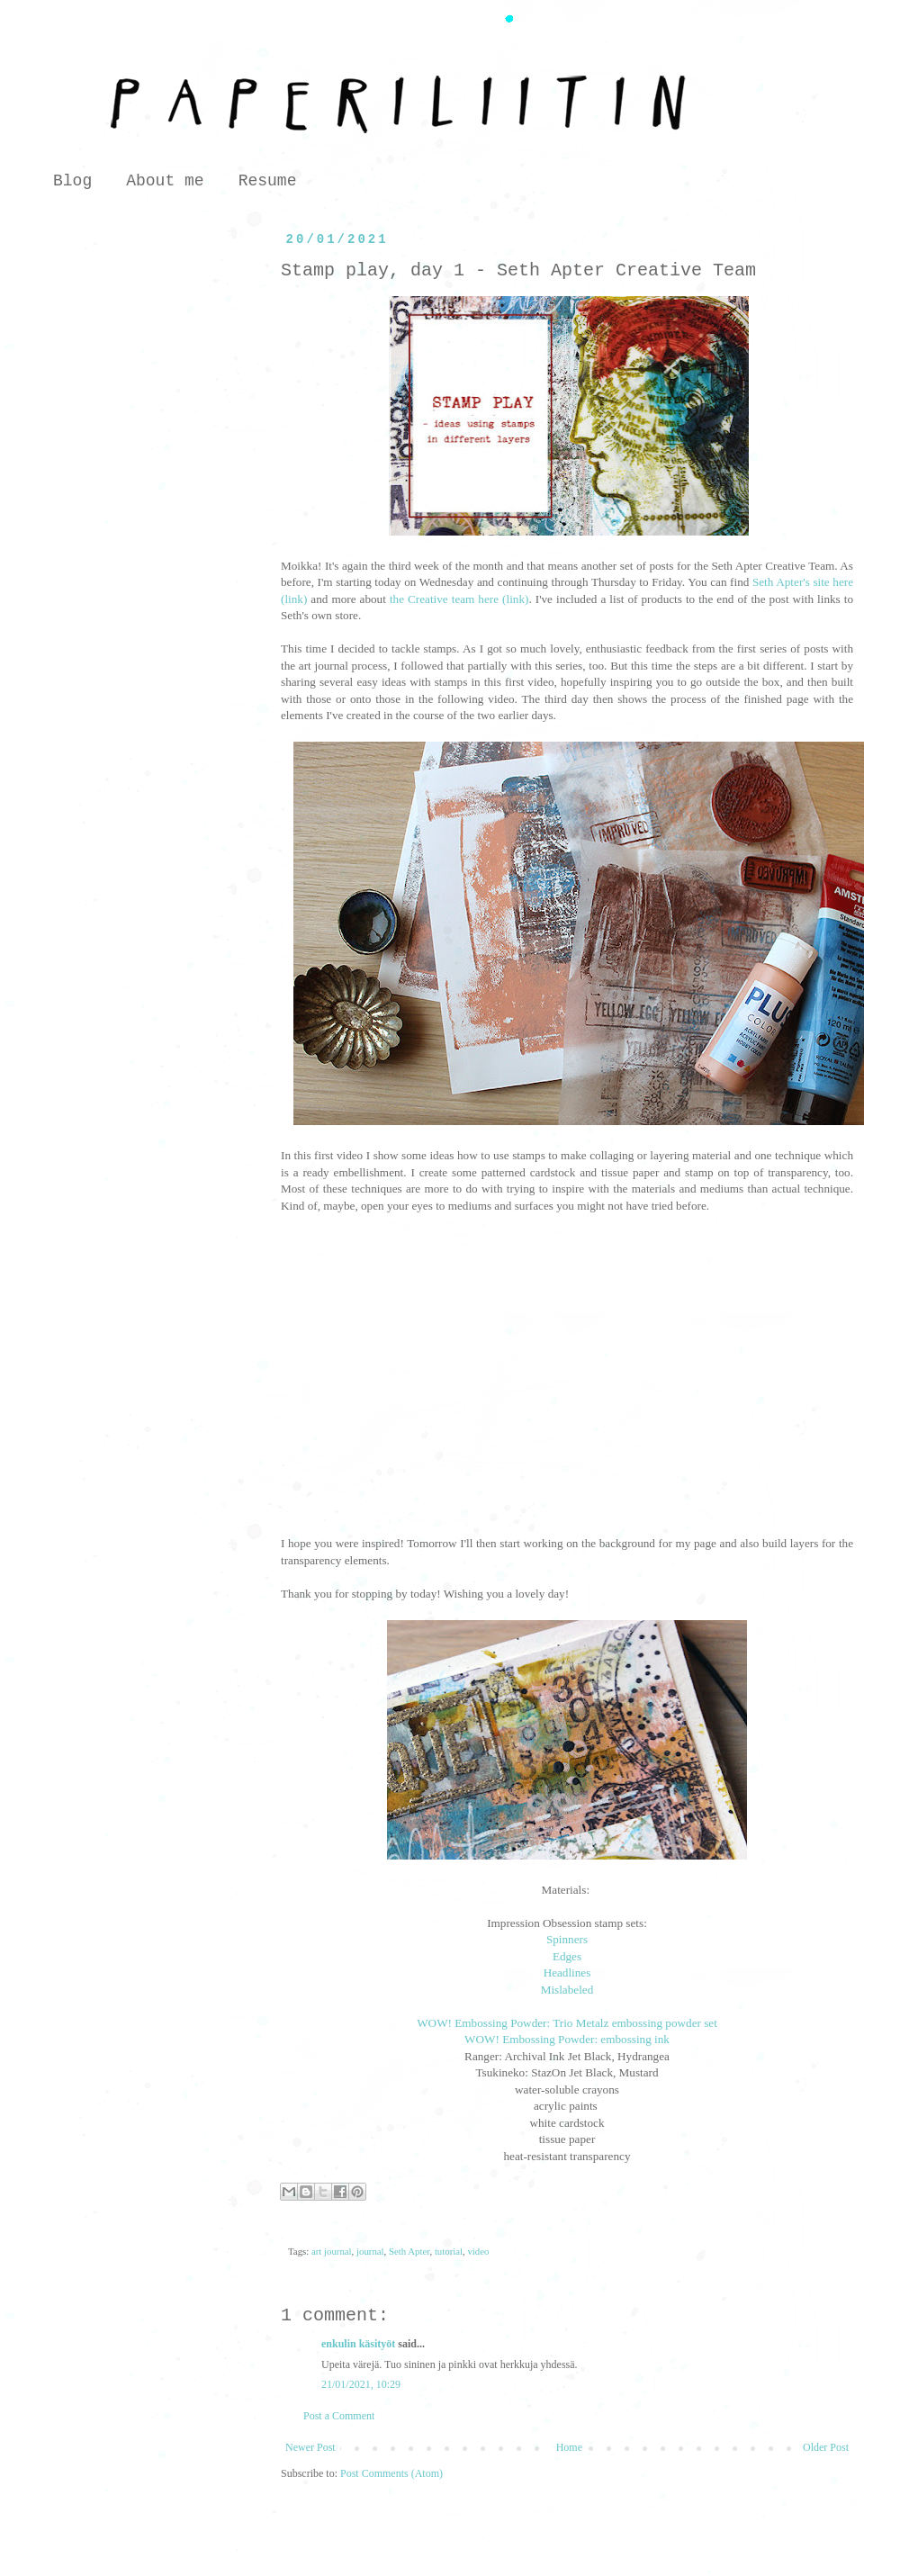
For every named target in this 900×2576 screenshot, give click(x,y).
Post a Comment (338, 2415)
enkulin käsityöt (358, 2343)
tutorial (449, 2251)
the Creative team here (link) (459, 599)
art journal (331, 2251)
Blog (72, 181)
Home (569, 2447)
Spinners (567, 1939)
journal (370, 2251)
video (478, 2251)
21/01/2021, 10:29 (360, 2384)
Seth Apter (409, 2251)
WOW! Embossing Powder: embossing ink (567, 2039)
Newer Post (310, 2447)
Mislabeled (567, 1989)
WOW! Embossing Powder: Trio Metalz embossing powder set (567, 2023)
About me (164, 181)
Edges (567, 1956)
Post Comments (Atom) (391, 2473)
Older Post (826, 2447)
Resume (267, 181)
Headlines (567, 1972)
